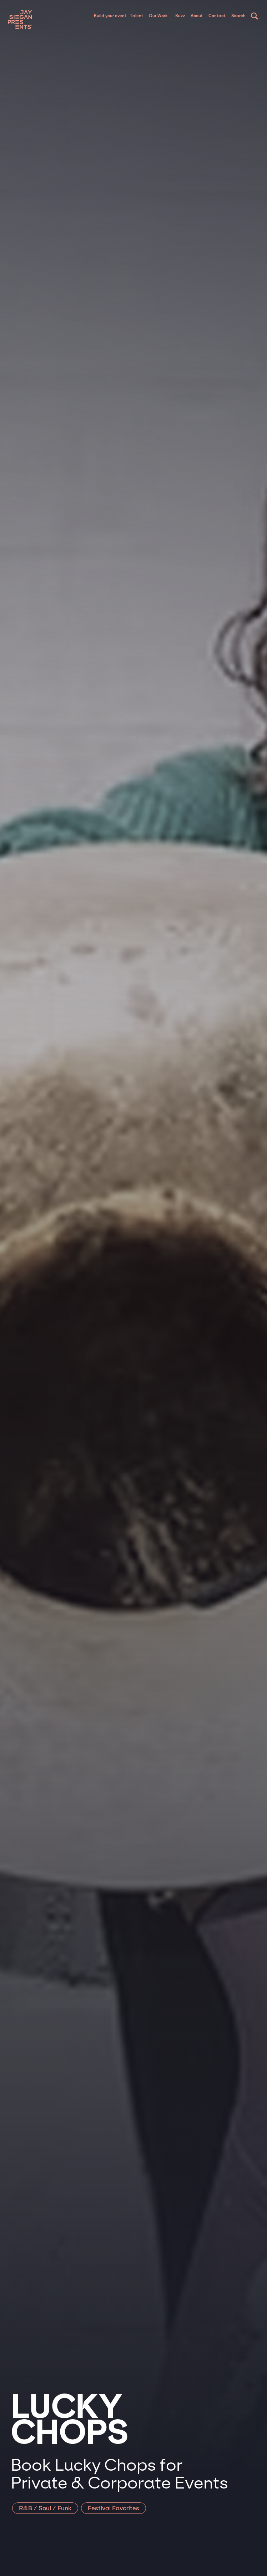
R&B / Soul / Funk (45, 2508)
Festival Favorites (113, 2508)
